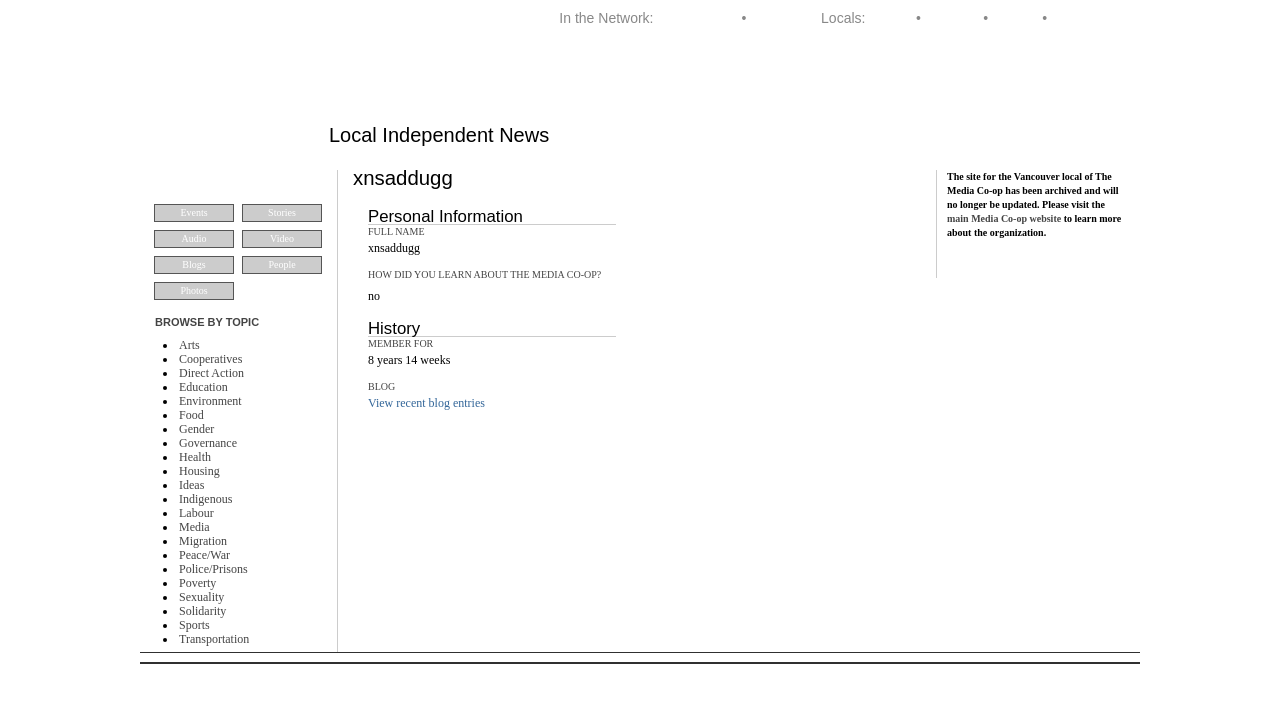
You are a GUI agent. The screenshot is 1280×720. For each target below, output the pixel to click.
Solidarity (202, 611)
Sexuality (201, 597)
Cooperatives (210, 359)
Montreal (952, 18)
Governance (208, 443)
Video (282, 238)
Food (191, 415)
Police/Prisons (213, 569)
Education (203, 387)
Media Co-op (697, 18)
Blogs (193, 264)
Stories (282, 212)
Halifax (890, 18)
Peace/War (204, 555)
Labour (196, 513)
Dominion (779, 18)
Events (193, 212)
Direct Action (211, 373)
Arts (189, 345)
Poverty (197, 583)
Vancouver (1084, 18)
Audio (194, 238)
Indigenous (205, 499)
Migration (203, 541)
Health (195, 457)
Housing (199, 471)
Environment (210, 401)
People (281, 264)
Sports (194, 625)
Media (194, 527)
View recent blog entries (426, 403)
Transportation (214, 639)
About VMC (1076, 84)
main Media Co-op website (1004, 218)
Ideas (191, 485)
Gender (196, 429)
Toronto (1015, 18)
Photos (193, 290)
